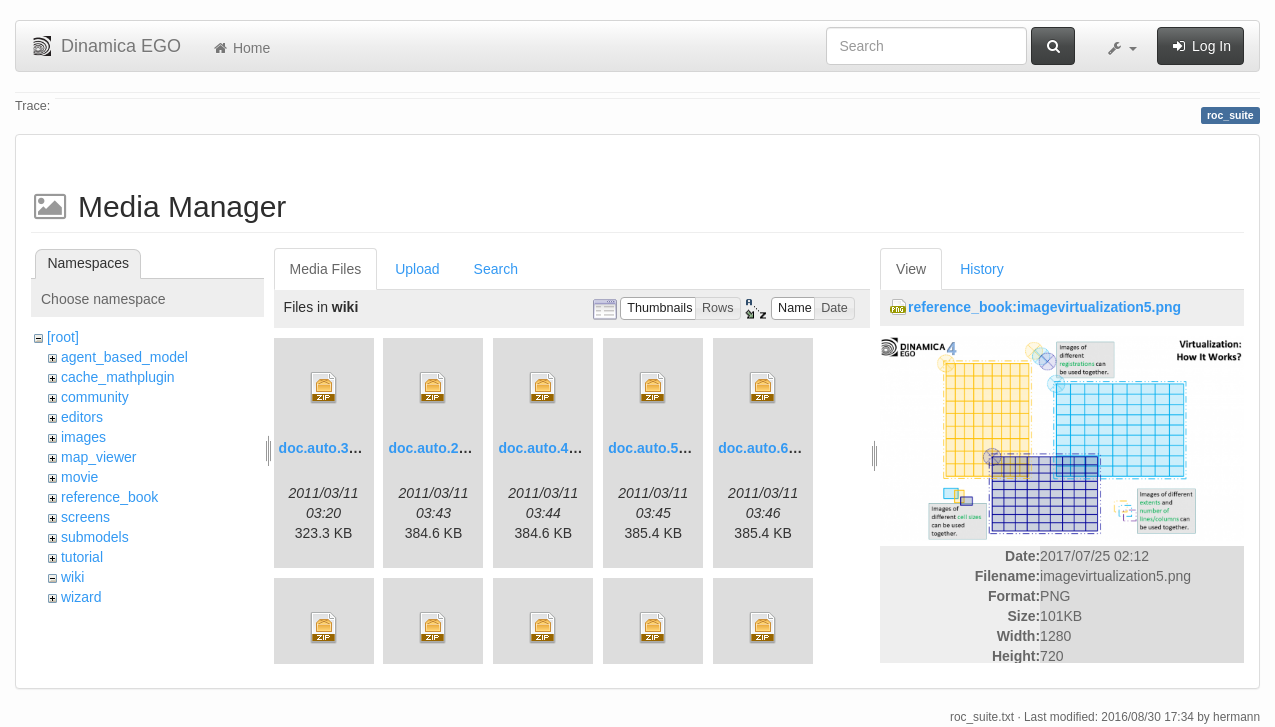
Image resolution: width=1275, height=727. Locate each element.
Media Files (326, 269)
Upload (417, 269)
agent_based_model (124, 357)
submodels (95, 537)
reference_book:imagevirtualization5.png (1044, 307)
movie (79, 477)
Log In (1200, 46)
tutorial (82, 557)
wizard (81, 597)
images (83, 437)
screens (85, 517)
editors (82, 417)
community (95, 397)
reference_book (109, 497)
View (911, 269)
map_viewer (98, 457)
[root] (63, 337)
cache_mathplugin (118, 377)
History (982, 269)
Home (240, 48)
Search (496, 269)
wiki (72, 577)
